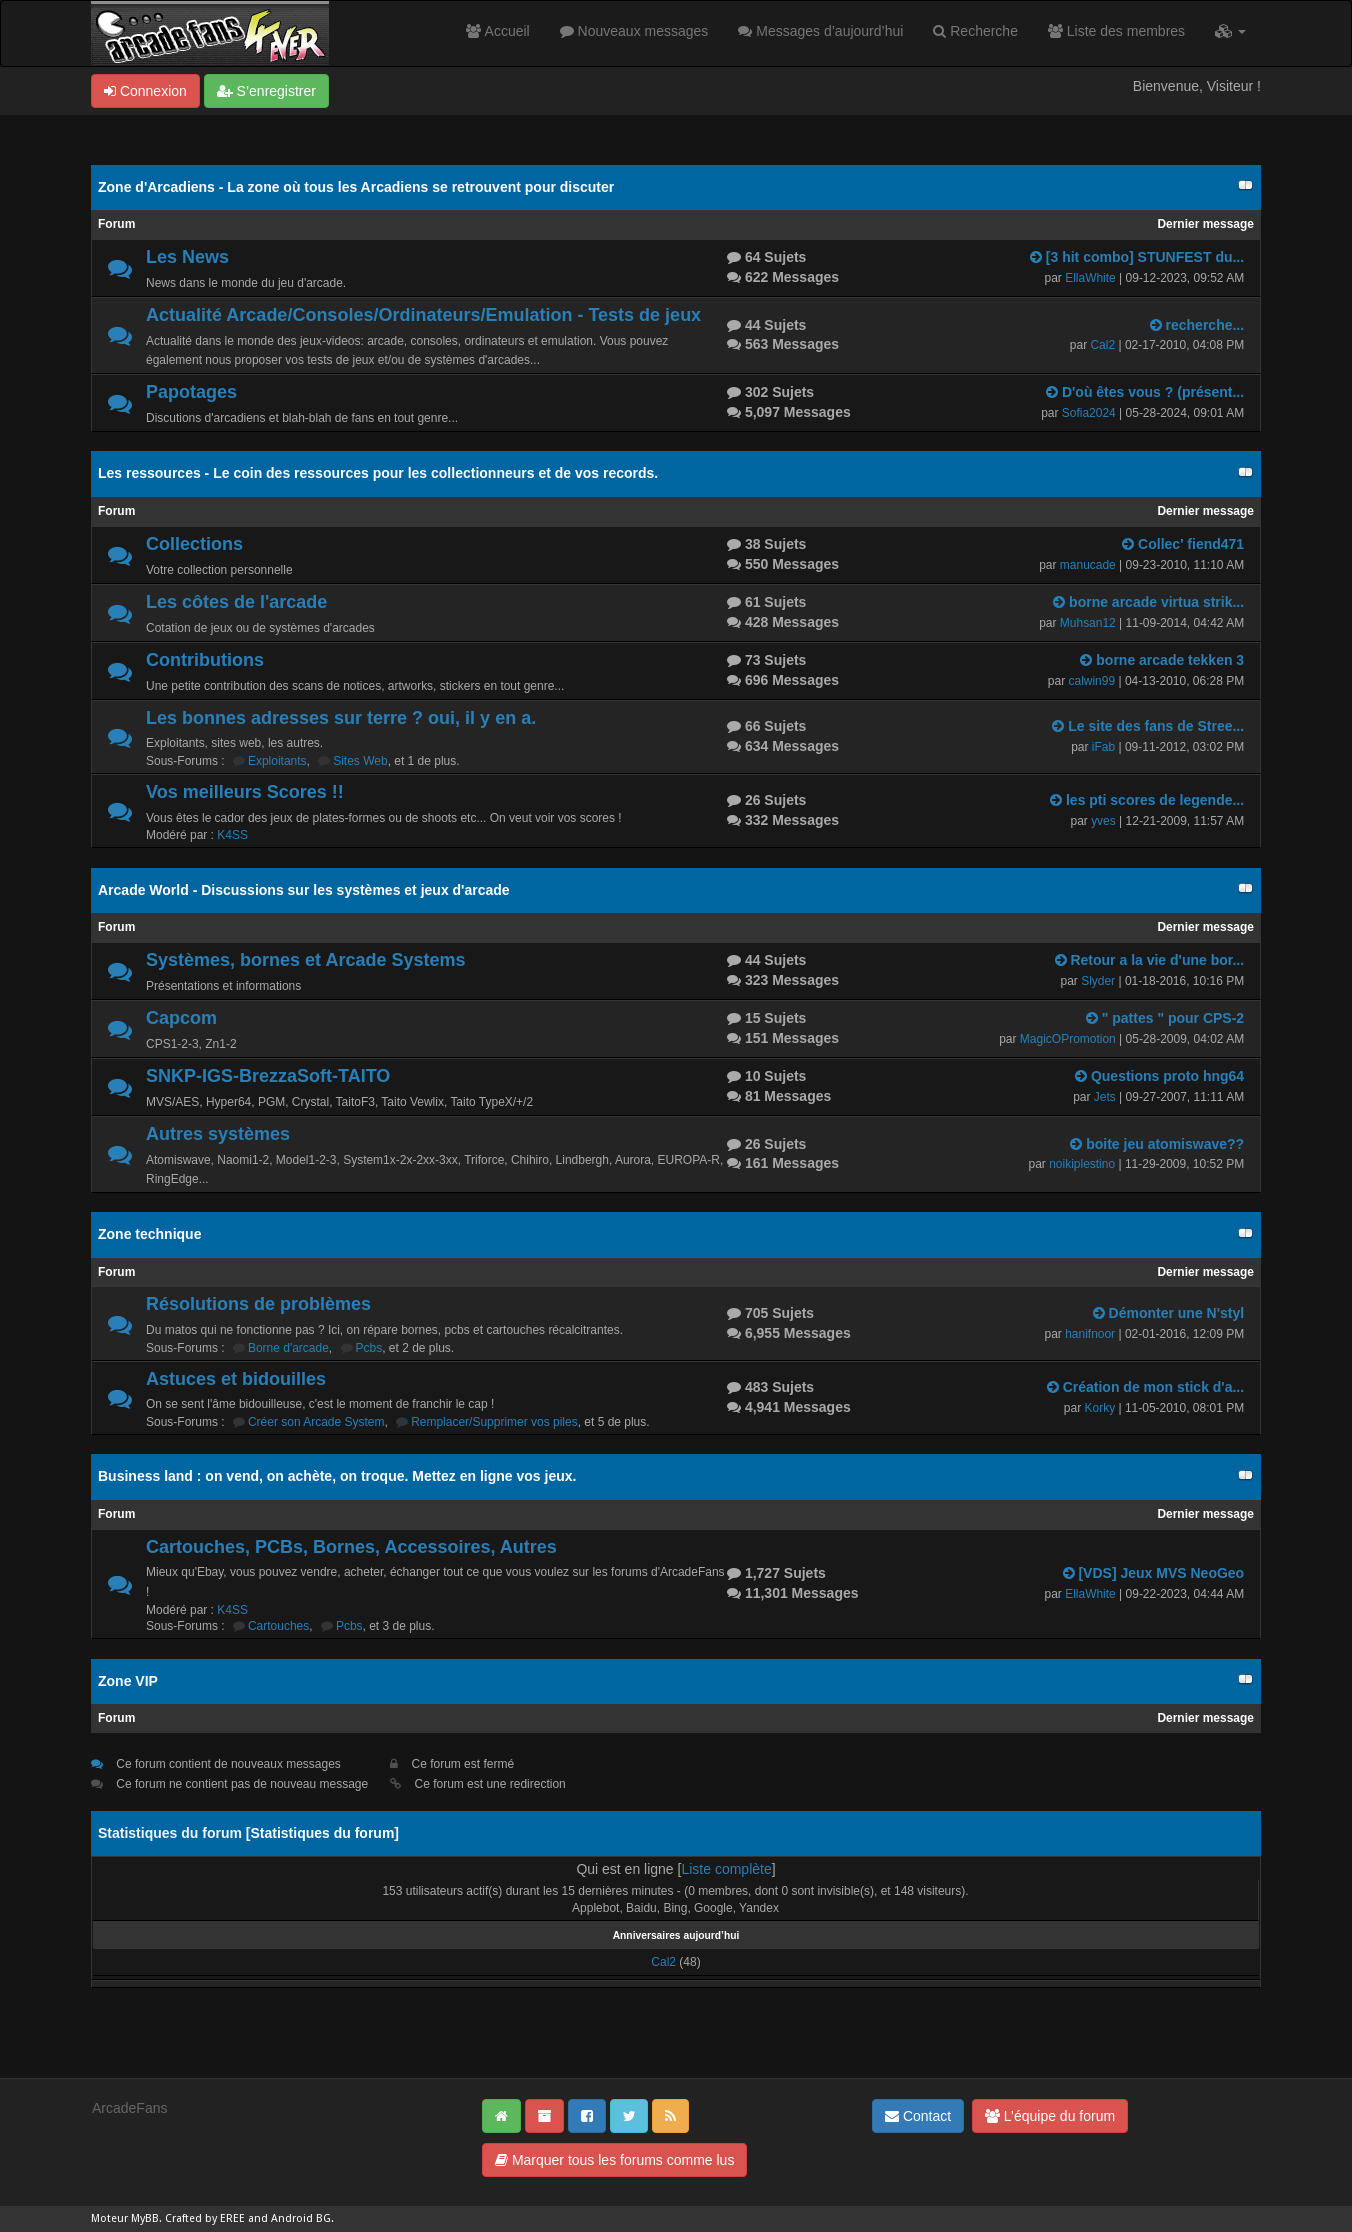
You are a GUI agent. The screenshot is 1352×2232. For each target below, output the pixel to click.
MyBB (145, 2218)
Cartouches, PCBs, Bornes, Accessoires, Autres (351, 1547)
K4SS (232, 835)
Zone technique (149, 1234)
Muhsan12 (1088, 623)
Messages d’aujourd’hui (820, 31)
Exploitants (277, 761)
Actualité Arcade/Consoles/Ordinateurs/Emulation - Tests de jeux (423, 315)
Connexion (145, 91)
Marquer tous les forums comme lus (614, 2160)
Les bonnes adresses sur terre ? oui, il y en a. (341, 718)
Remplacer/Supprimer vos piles (494, 1422)
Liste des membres (1116, 31)
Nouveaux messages (634, 31)
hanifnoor (1090, 1334)
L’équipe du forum (1050, 2116)
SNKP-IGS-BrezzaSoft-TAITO (268, 1076)
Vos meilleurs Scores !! (245, 792)
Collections (194, 544)
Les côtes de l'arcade (236, 602)
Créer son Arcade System (316, 1422)
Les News (187, 257)
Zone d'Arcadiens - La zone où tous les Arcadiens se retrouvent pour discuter (356, 187)
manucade (1088, 565)
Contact (918, 2116)
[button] (1230, 31)
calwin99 (1091, 681)
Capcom (181, 1018)
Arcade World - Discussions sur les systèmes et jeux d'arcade (304, 890)
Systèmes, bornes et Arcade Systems (306, 960)
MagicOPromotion (1068, 1039)
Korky (1099, 1408)
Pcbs (369, 1348)
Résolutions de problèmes (258, 1304)
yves (1103, 821)
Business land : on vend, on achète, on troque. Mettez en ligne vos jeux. (337, 1476)
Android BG (301, 2218)
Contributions (205, 660)
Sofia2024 (1089, 413)
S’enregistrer (266, 91)
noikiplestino (1082, 1164)
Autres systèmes (218, 1134)
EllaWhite (1090, 278)
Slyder (1098, 981)
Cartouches (278, 1626)
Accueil (497, 31)
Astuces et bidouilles (236, 1379)
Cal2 (1102, 345)
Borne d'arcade (288, 1348)
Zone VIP (128, 1681)
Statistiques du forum (322, 1833)
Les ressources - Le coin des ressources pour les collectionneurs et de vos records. (378, 473)
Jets (1105, 1097)
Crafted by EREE (205, 2218)
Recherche (975, 31)
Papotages (191, 392)
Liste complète (726, 1869)
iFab (1103, 747)
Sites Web (360, 761)
